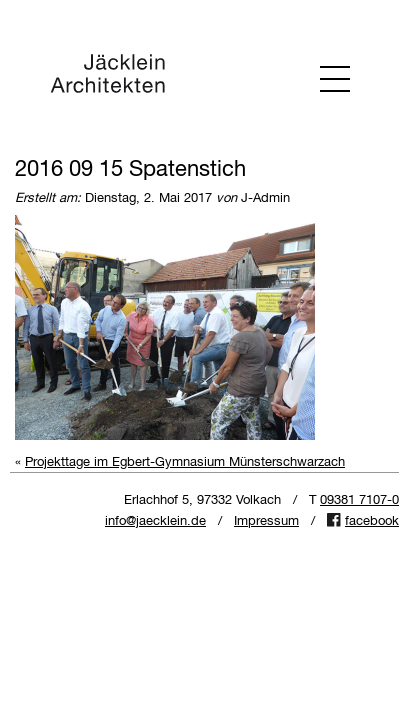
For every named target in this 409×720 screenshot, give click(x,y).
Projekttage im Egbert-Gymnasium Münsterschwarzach (185, 462)
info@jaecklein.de (155, 521)
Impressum (266, 521)
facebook (372, 521)
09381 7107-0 (359, 500)
